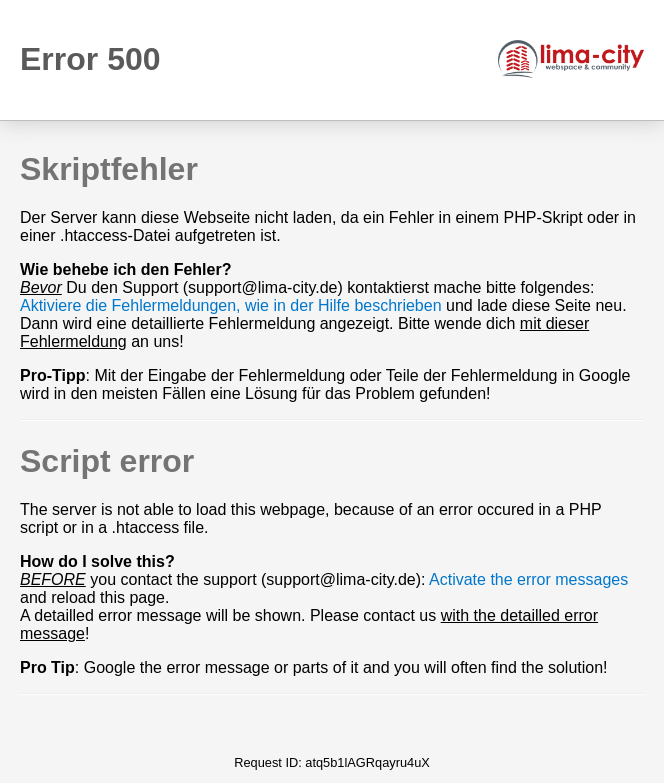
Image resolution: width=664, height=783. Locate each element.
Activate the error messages (528, 579)
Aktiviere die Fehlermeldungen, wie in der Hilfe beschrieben (231, 305)
